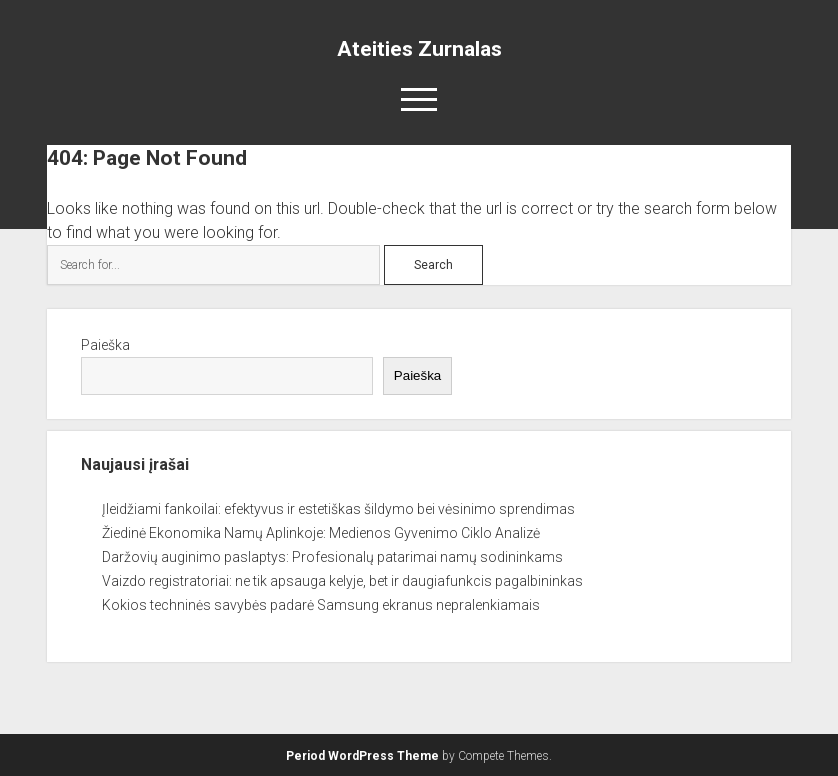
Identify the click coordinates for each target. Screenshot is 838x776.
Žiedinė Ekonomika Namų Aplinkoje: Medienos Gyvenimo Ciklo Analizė (321, 533)
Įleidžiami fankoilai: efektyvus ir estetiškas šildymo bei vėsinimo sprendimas (338, 509)
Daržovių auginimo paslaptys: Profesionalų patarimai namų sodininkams (332, 557)
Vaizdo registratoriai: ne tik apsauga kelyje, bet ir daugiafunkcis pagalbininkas (342, 581)
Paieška (105, 345)
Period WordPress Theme (362, 756)
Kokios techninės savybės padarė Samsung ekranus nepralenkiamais (321, 605)
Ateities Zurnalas (419, 49)
